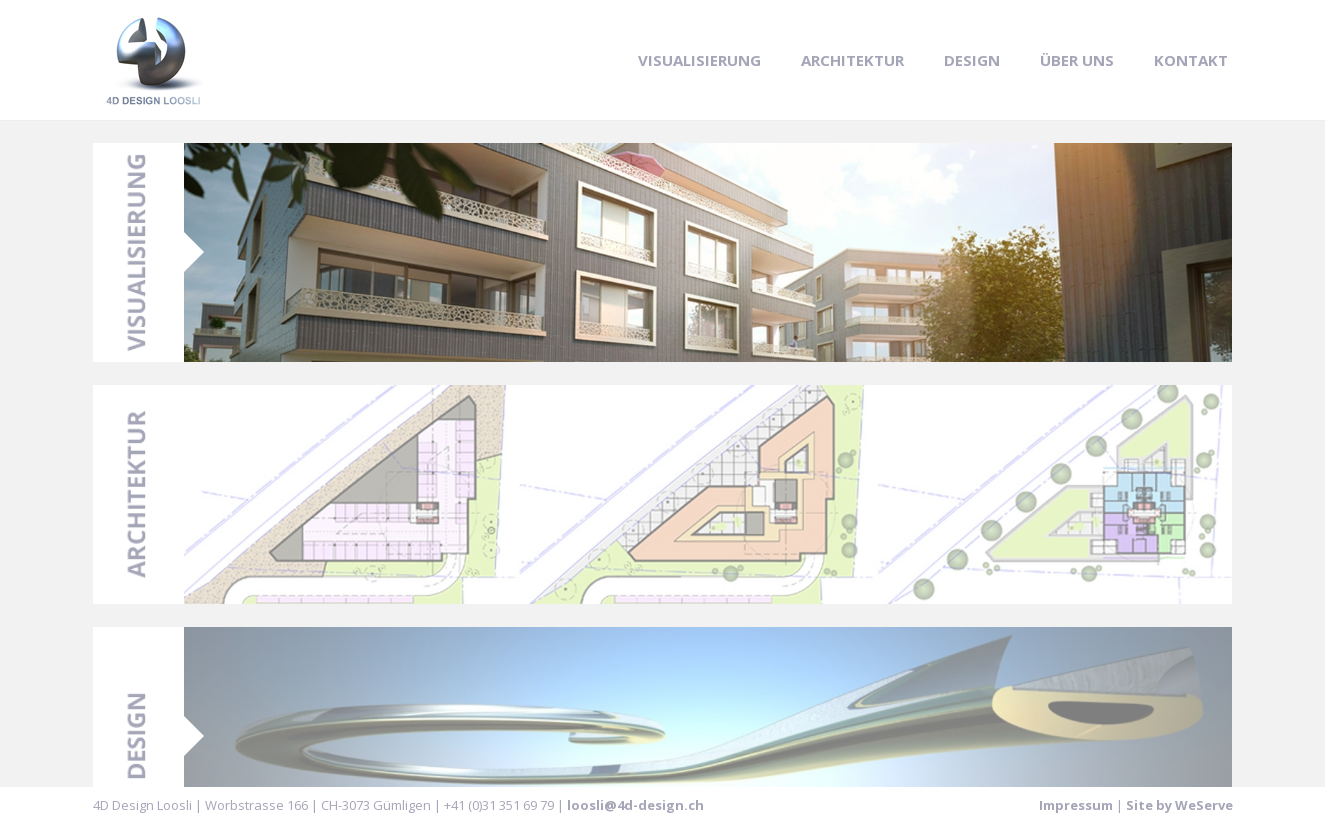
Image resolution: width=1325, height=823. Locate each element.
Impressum (1076, 805)
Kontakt (1191, 60)
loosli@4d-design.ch (635, 805)
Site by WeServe (1179, 805)
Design (972, 60)
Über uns (1077, 60)
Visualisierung (699, 60)
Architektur (852, 60)
